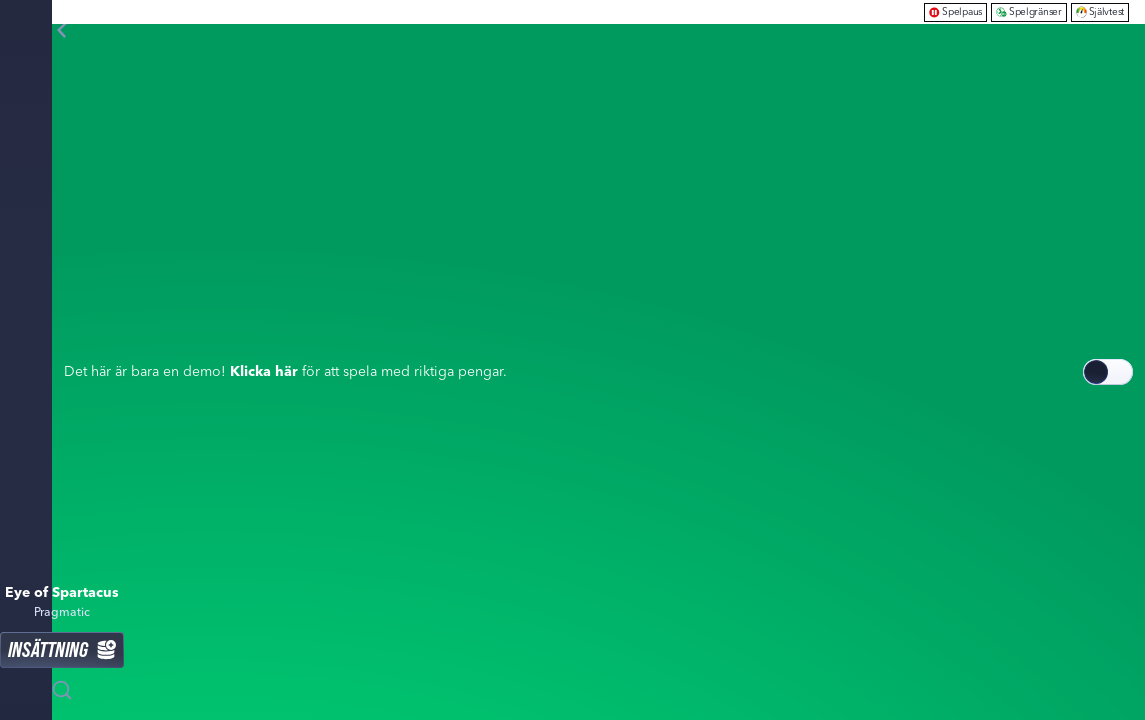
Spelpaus (955, 11)
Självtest (1100, 11)
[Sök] (62, 690)
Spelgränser (1029, 11)
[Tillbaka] (62, 30)
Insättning (62, 649)
